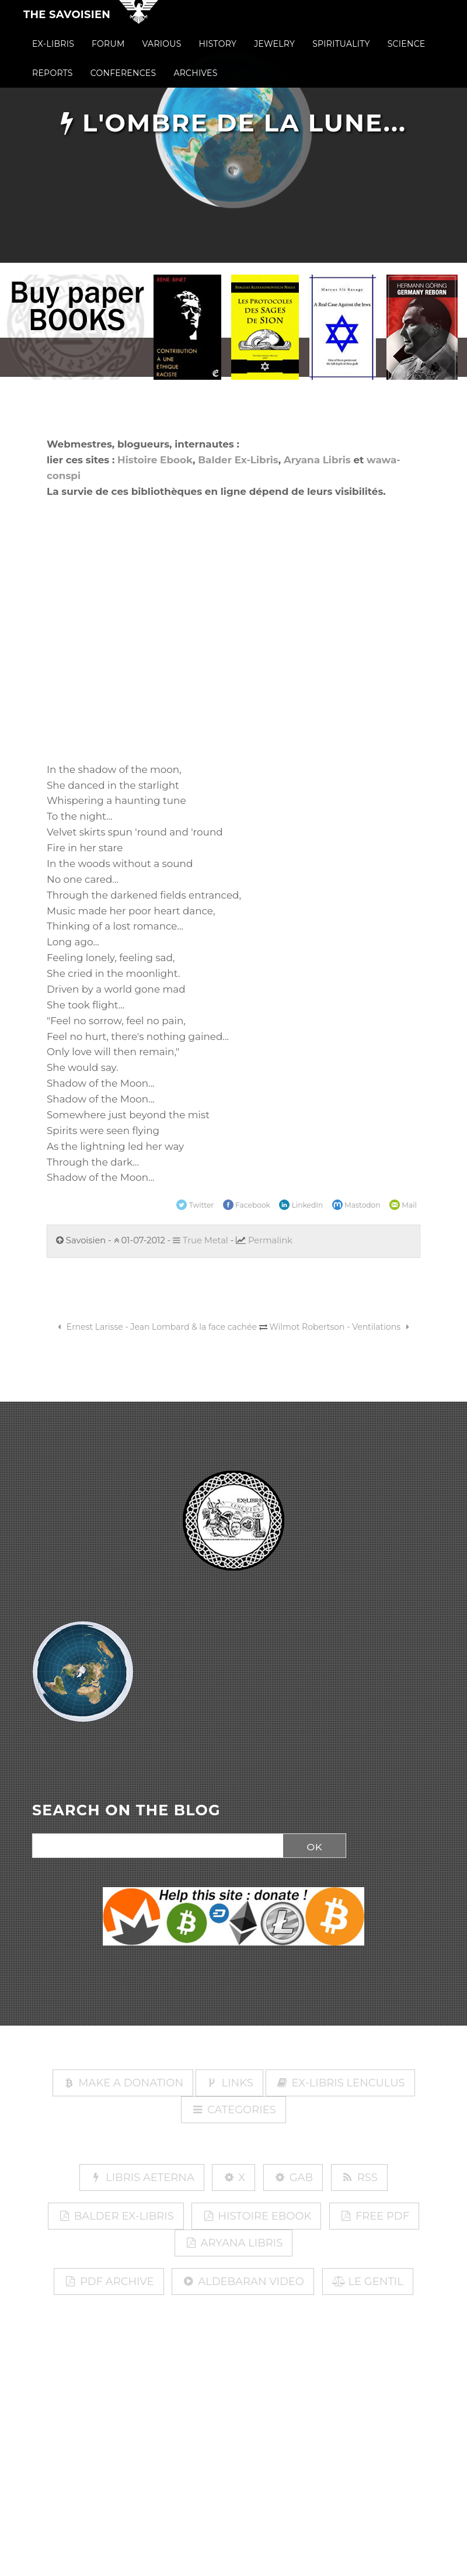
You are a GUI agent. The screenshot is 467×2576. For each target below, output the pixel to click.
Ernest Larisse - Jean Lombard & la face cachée (155, 1327)
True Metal (200, 1240)
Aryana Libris (317, 460)
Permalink (270, 1240)
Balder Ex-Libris (238, 460)
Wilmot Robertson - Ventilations (341, 1327)
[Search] (155, 1846)
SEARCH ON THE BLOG (126, 1810)
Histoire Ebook (155, 460)
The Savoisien (66, 22)
